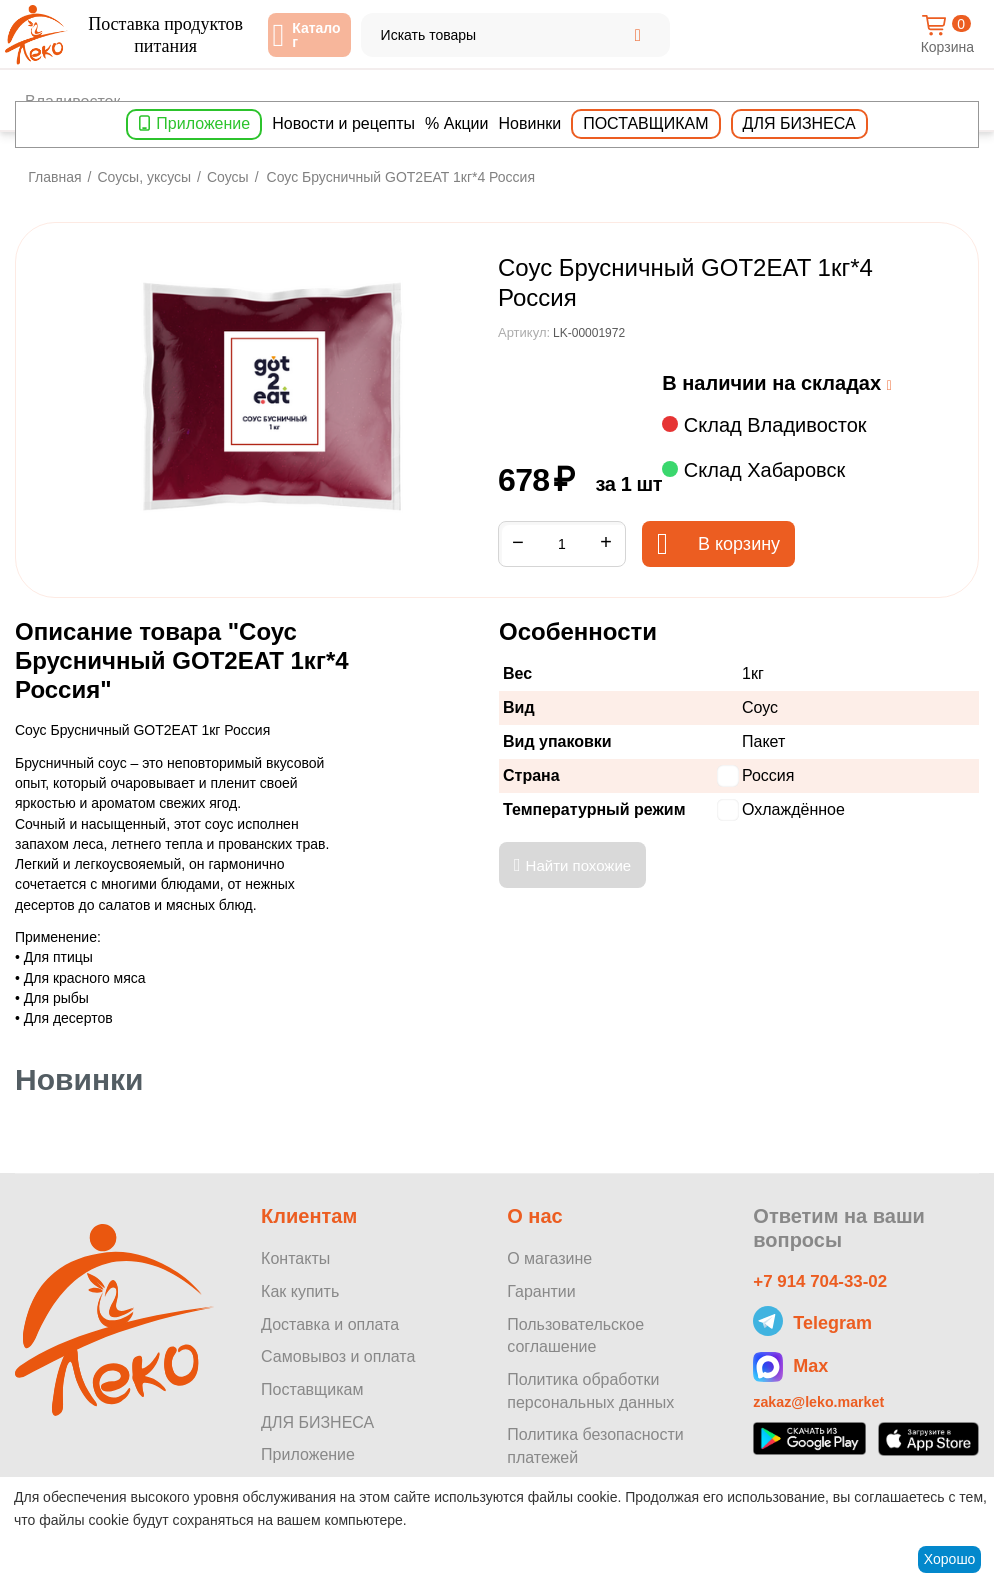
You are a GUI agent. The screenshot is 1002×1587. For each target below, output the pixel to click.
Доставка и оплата (330, 1324)
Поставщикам (645, 123)
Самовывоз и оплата (338, 1356)
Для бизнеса (799, 123)
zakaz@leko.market (826, 1406)
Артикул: (524, 332)
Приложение (203, 123)
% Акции (456, 123)
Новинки (530, 123)
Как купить (300, 1291)
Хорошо (950, 1559)
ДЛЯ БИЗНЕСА (317, 1422)
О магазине (549, 1258)
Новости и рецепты (343, 123)
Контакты (295, 1258)
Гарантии (541, 1291)
